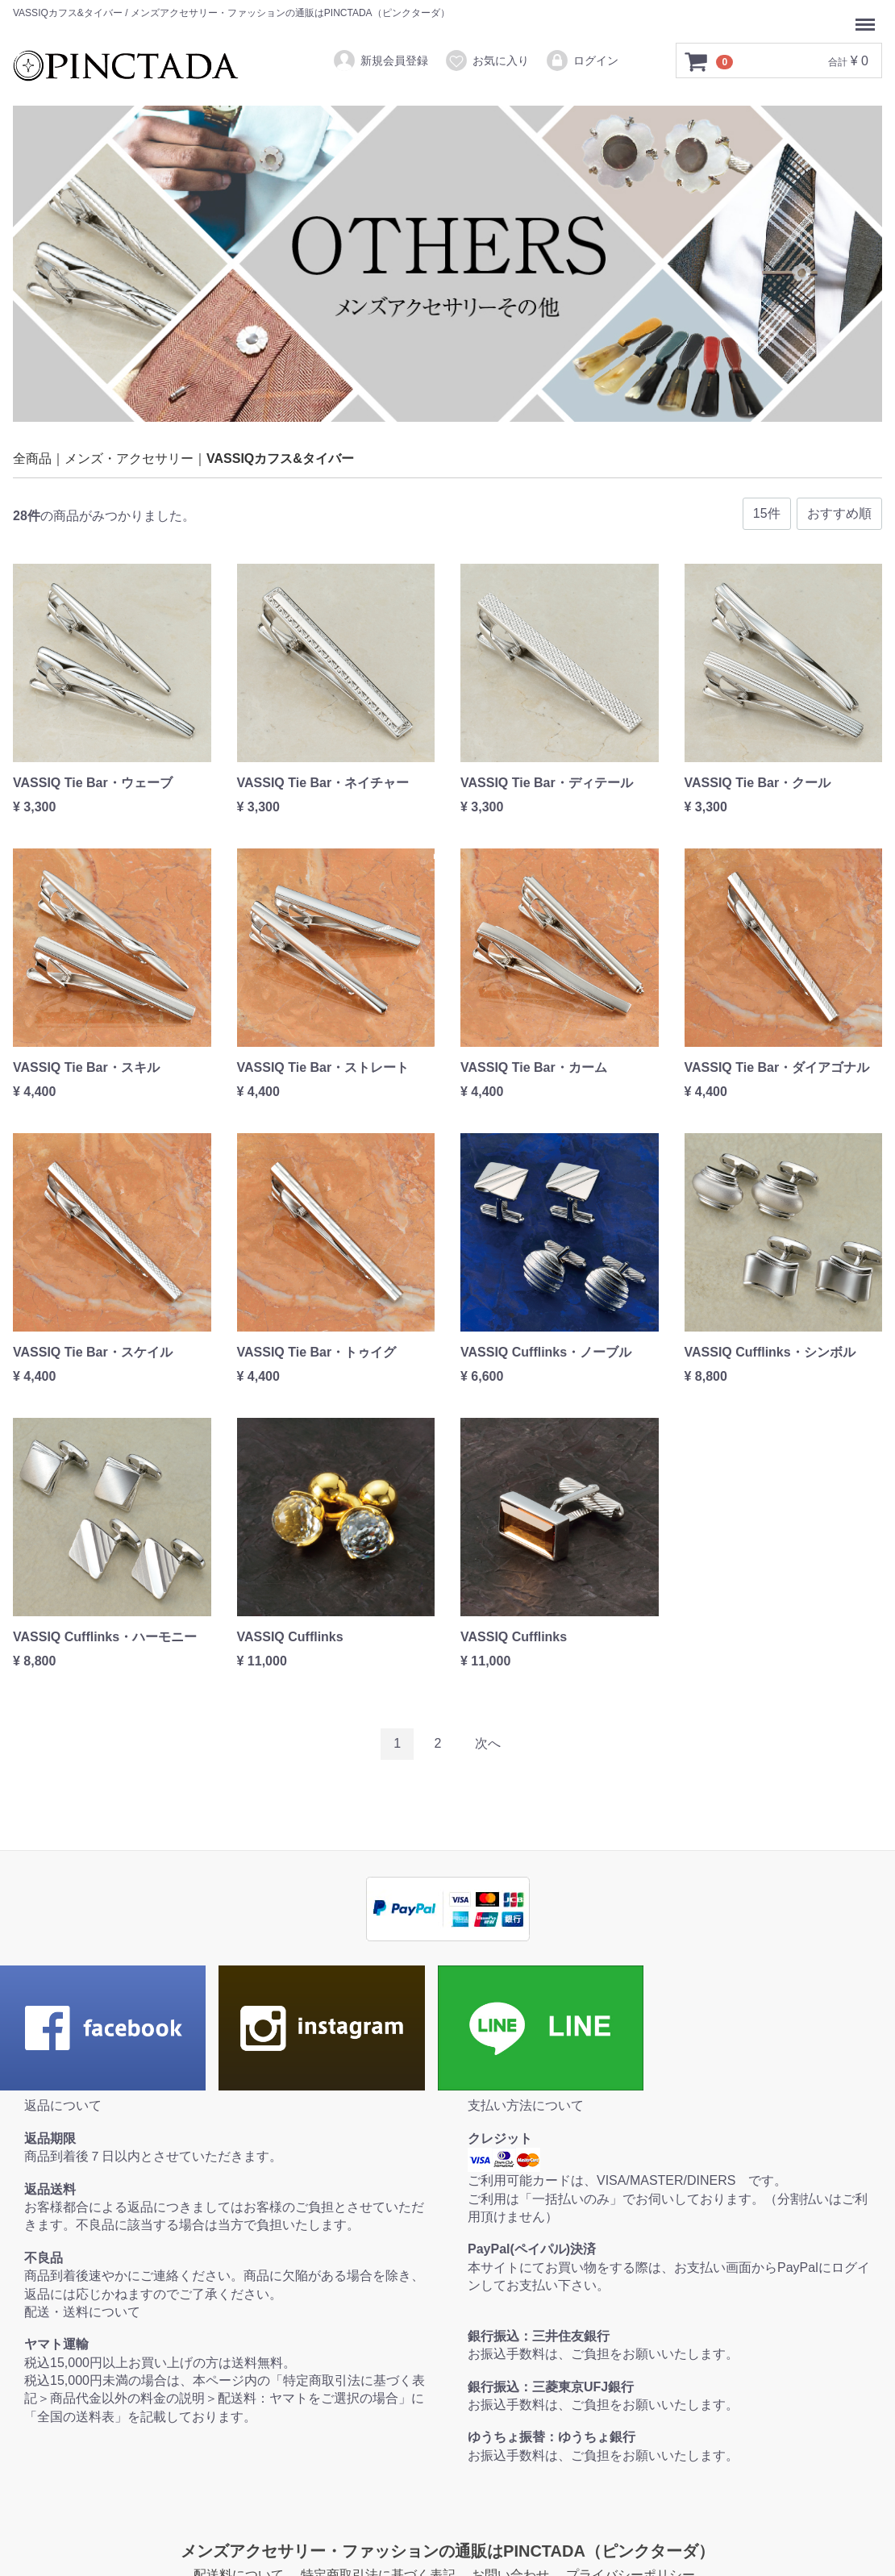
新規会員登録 (380, 60)
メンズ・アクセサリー (129, 458)
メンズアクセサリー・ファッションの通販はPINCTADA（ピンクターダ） (447, 2551)
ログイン (581, 60)
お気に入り (486, 60)
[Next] (488, 1744)
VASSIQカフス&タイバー (280, 458)
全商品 (32, 458)
